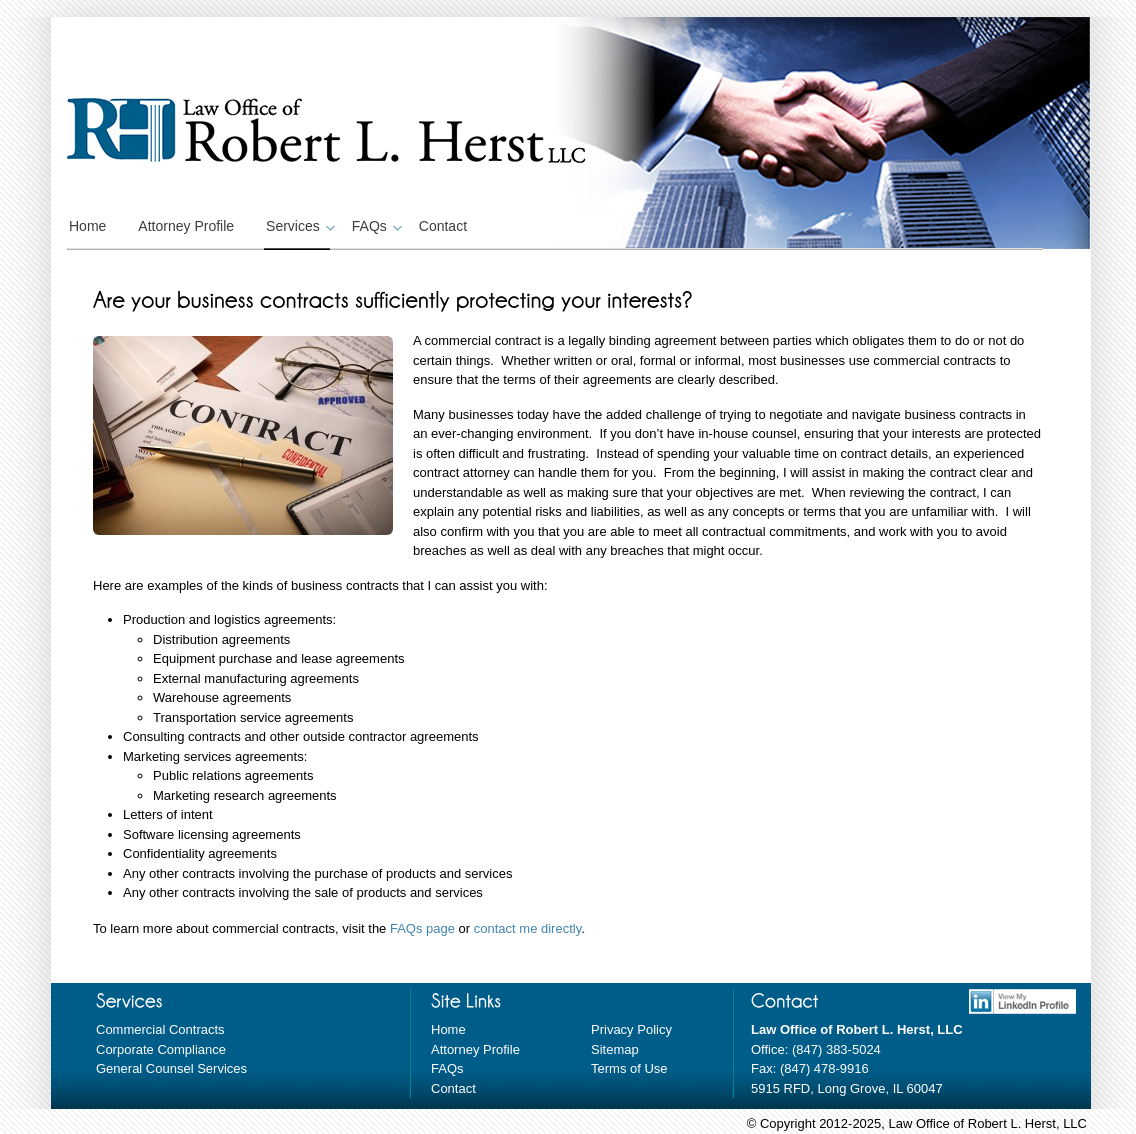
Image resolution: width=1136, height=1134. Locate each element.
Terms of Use (629, 1068)
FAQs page (422, 928)
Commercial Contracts (160, 1029)
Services (298, 226)
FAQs (374, 226)
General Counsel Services (171, 1068)
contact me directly (527, 928)
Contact (443, 226)
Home (87, 226)
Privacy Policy (631, 1029)
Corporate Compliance (161, 1049)
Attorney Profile (186, 226)
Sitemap (615, 1049)
